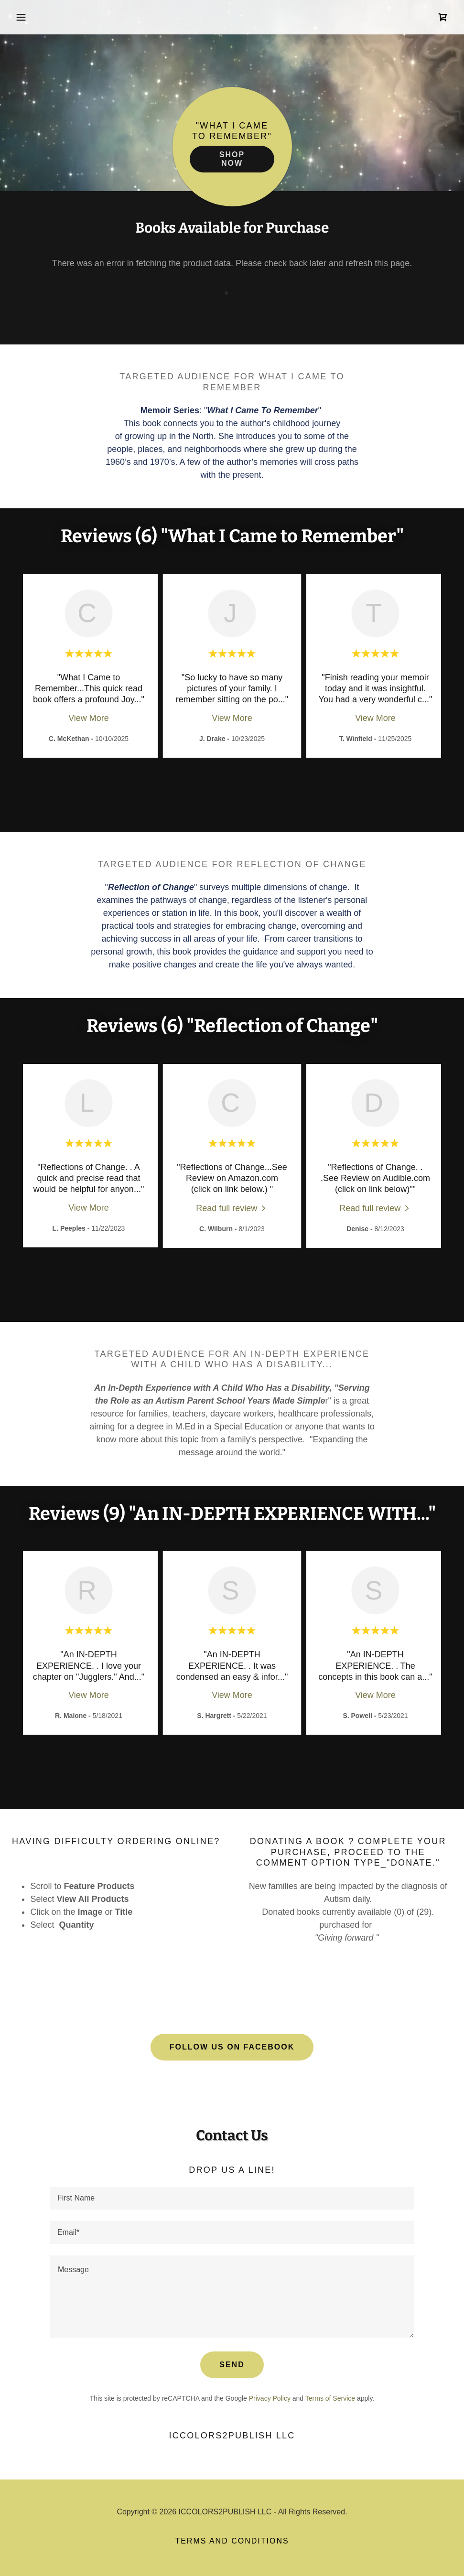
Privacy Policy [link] (270, 2398)
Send (231, 2365)
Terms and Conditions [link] (232, 2541)
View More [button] (88, 718)
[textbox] (232, 2198)
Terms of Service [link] (330, 2398)
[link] (443, 17)
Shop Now (232, 158)
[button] (44, 17)
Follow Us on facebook (232, 2047)
